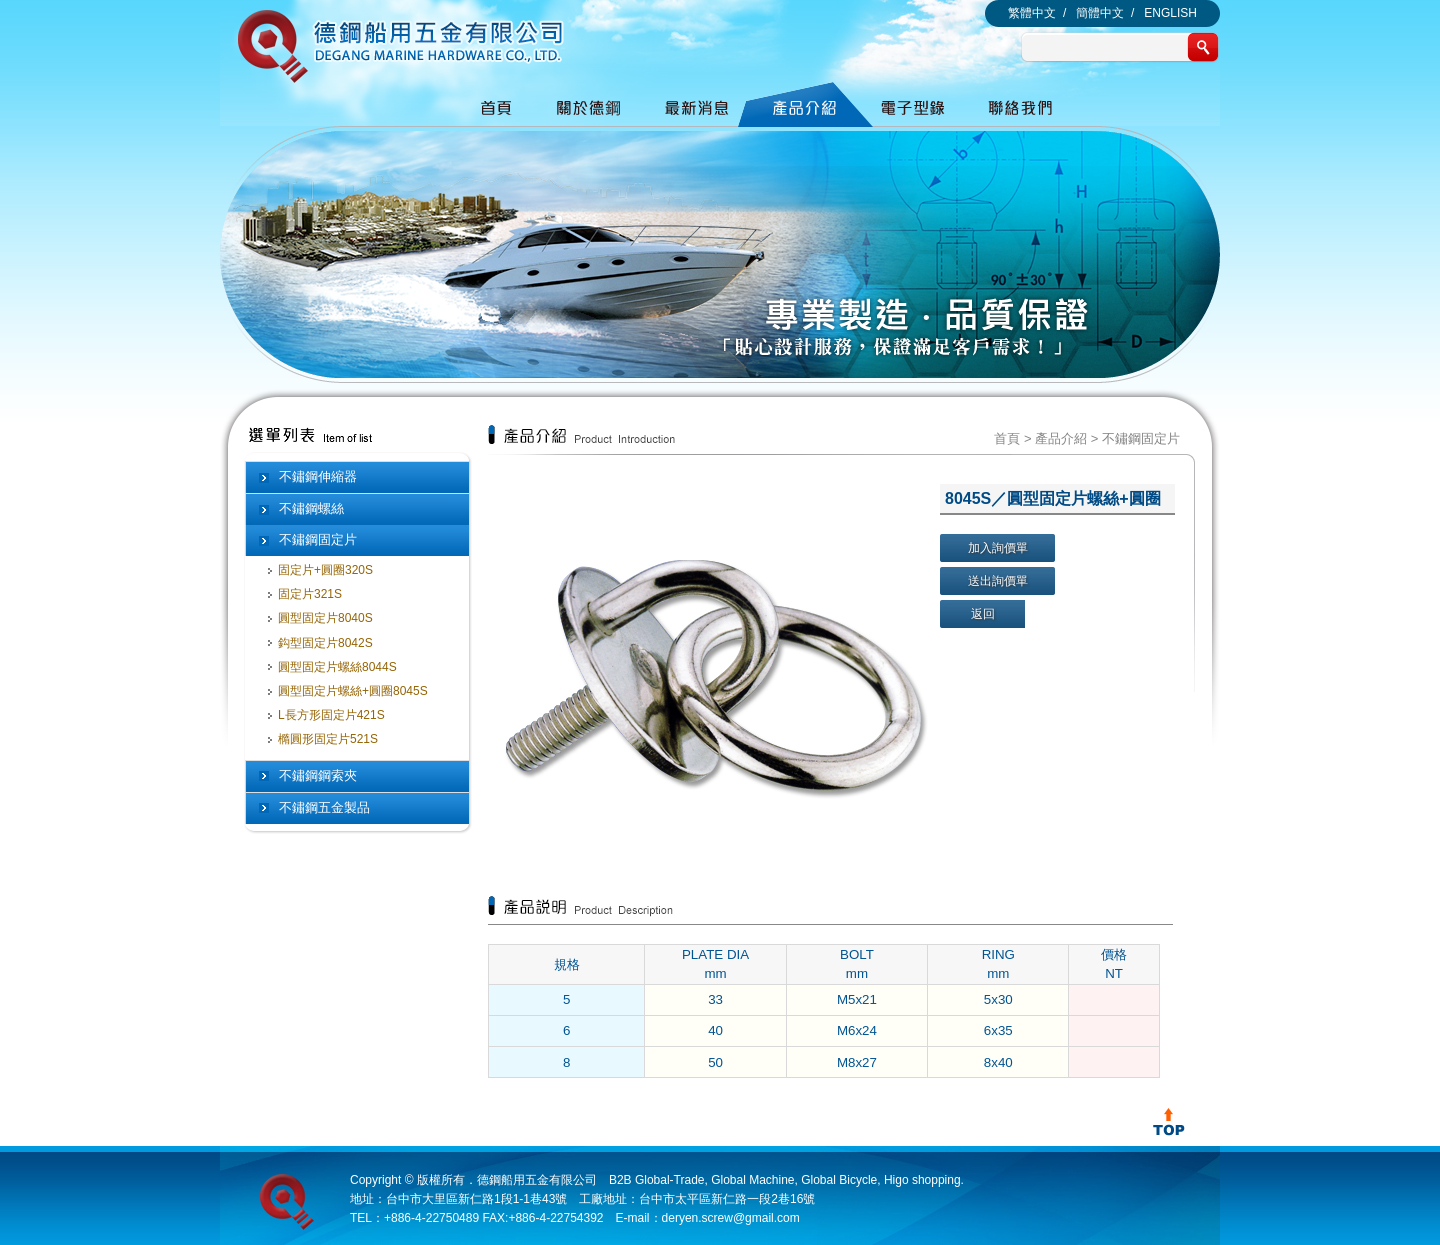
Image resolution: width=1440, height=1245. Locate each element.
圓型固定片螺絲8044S (337, 667)
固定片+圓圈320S (325, 570)
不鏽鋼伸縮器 (318, 476)
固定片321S (310, 594)
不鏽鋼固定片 (318, 539)
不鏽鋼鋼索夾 (318, 775)
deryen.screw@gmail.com (731, 1218)
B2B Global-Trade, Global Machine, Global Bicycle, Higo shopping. (786, 1180)
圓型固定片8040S (325, 618)
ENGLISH (1170, 13)
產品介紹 (1061, 438)
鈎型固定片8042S (325, 643)
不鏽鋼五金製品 (324, 807)
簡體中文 (1100, 13)
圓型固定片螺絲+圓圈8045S (353, 691)
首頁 (1007, 438)
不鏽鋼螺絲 (311, 508)
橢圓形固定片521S (328, 739)
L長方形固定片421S (331, 715)
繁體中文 (1032, 13)
